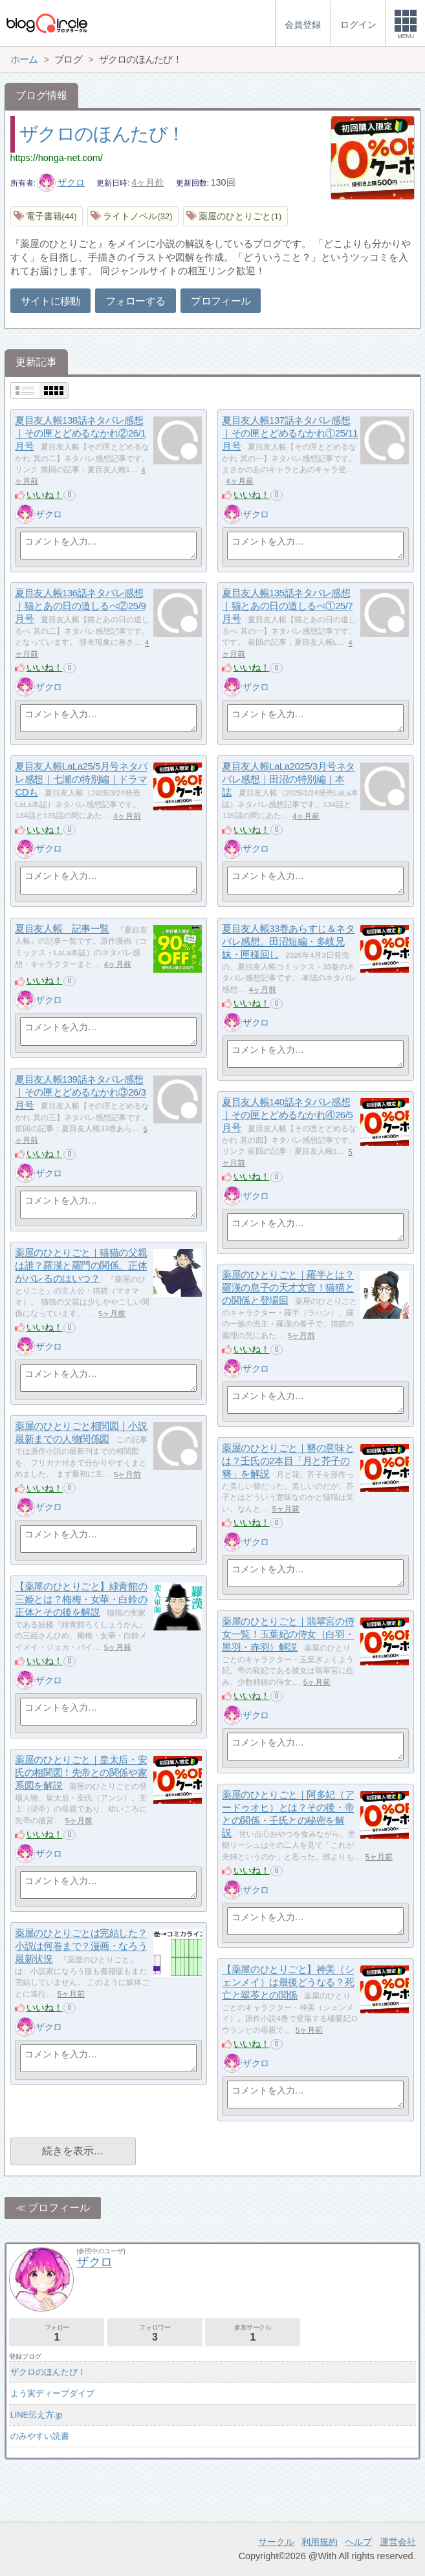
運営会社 (398, 2542)
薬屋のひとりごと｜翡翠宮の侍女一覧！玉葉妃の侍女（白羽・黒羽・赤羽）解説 (288, 1634)
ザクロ (61, 182)
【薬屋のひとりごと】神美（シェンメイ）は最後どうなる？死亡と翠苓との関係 (288, 1982)
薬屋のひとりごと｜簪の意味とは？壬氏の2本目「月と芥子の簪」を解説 (288, 1461)
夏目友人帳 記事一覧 (62, 929)
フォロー (56, 2333)
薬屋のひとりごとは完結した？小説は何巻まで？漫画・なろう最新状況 (81, 1946)
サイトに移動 (50, 301)
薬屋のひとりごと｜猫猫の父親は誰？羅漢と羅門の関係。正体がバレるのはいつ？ (81, 1266)
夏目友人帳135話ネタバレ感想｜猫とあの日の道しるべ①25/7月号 (287, 606)
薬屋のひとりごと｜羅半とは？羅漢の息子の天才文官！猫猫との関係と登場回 (288, 1288)
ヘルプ (358, 2542)
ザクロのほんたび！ (102, 134)
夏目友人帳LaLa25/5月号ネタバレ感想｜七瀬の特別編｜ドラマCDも (81, 779)
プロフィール (220, 301)
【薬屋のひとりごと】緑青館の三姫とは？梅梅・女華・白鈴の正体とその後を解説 (81, 1599)
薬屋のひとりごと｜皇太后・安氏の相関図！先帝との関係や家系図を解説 (81, 1773)
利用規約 (319, 2542)
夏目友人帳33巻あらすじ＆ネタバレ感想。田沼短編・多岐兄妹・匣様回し (288, 942)
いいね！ (45, 495)
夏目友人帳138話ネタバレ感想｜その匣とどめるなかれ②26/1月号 (80, 433)
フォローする (135, 301)
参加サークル (252, 2333)
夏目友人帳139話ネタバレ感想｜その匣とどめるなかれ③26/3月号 (80, 1092)
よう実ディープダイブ (52, 2393)
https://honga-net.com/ (56, 158)
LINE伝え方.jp (36, 2414)
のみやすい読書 (39, 2436)
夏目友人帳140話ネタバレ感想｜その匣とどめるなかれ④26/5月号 (287, 1115)
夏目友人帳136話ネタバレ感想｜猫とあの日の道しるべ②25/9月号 (80, 606)
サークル (276, 2542)
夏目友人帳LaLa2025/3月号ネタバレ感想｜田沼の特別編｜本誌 (288, 779)
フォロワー (154, 2333)
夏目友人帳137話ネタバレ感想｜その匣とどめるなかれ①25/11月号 (290, 433)
